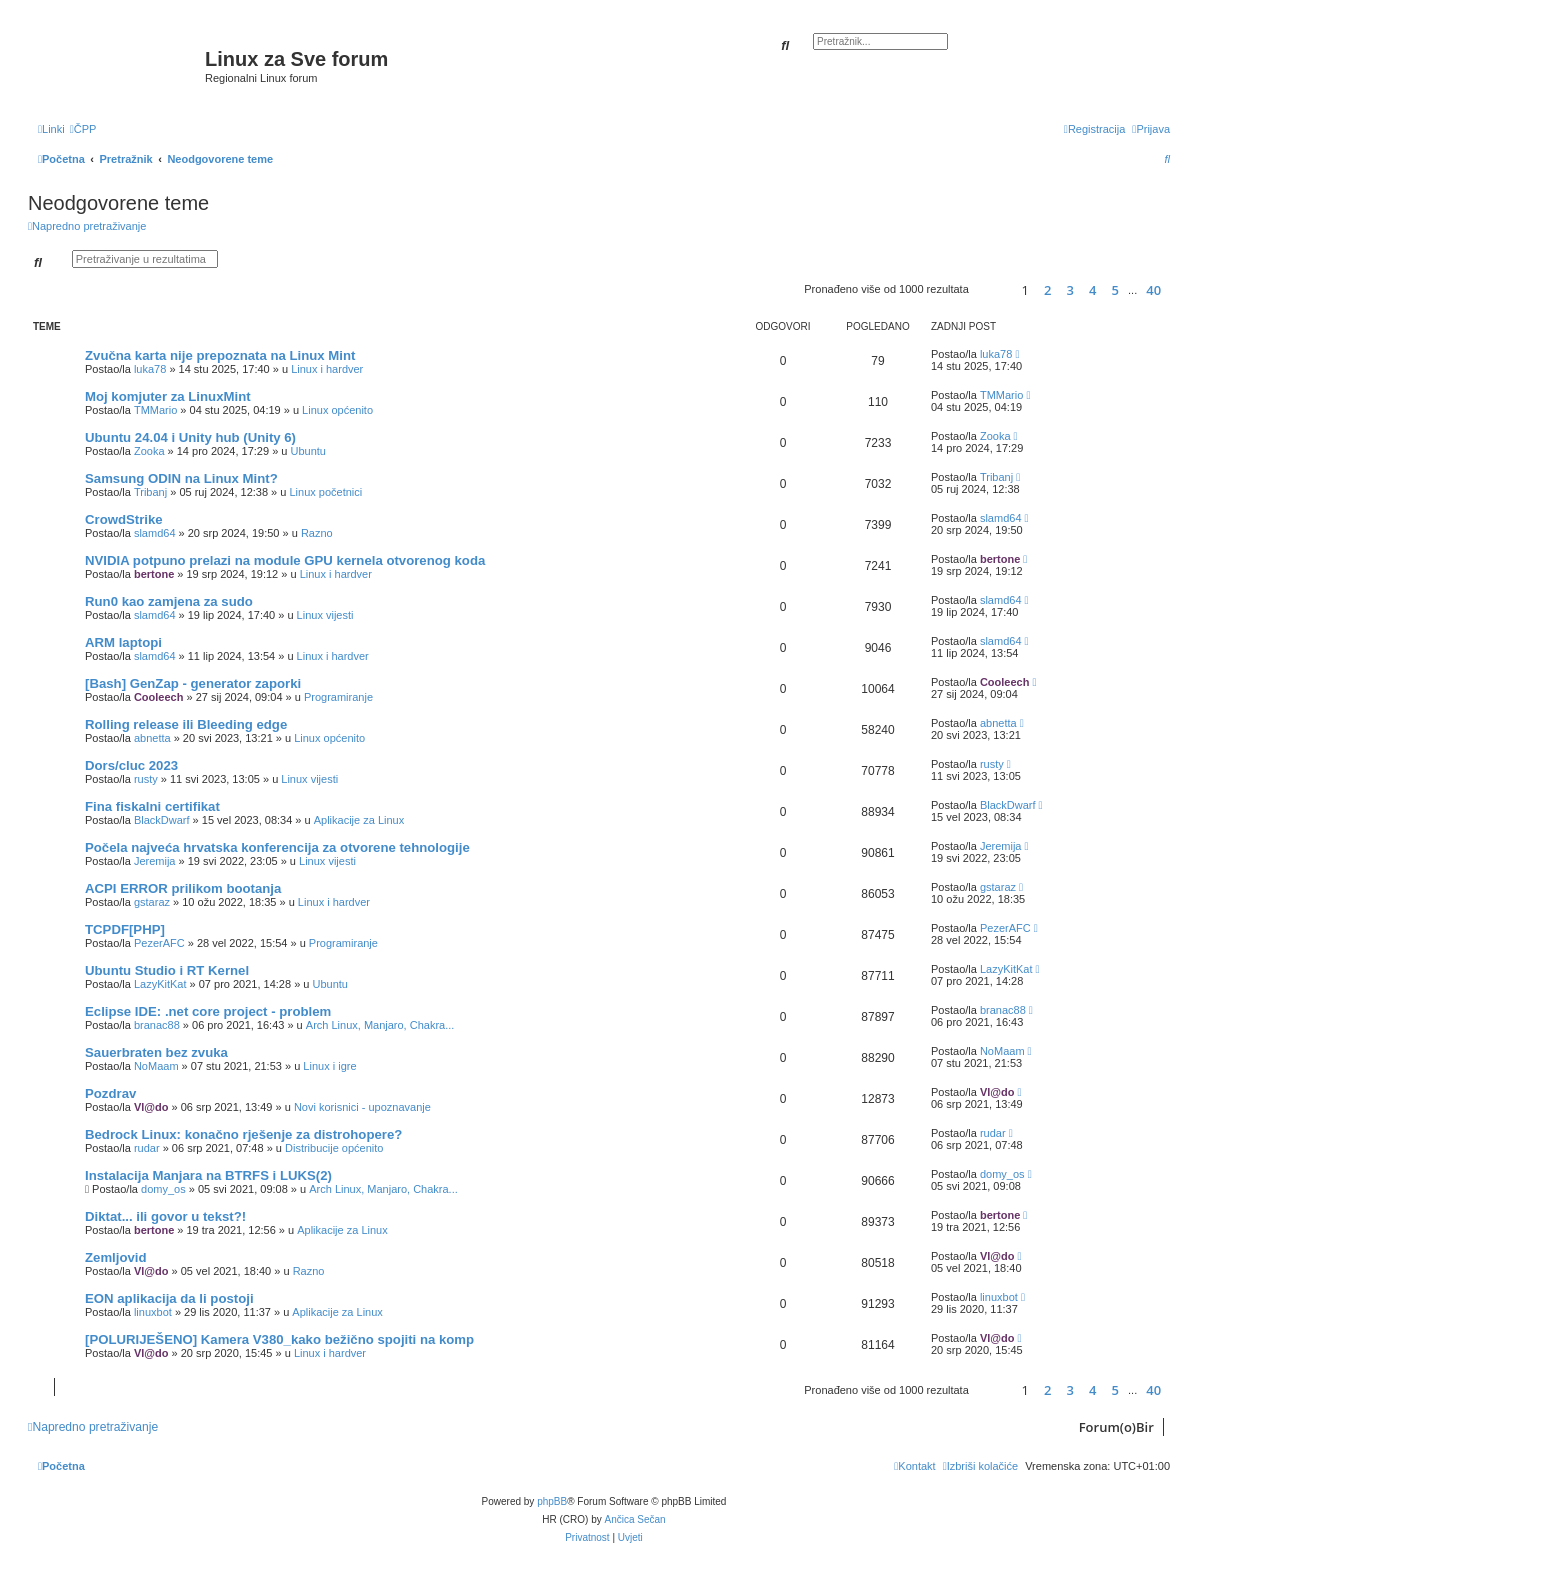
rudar (147, 1148)
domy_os (163, 1189)
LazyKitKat (160, 984)
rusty (146, 779)
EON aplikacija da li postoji (169, 1298)
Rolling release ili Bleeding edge (186, 724)
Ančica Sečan (635, 1519)
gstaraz (152, 902)
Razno (317, 533)
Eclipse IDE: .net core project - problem (208, 1011)
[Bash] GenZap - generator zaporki (193, 683)
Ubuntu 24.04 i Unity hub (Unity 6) (190, 437)
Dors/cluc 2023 (131, 765)
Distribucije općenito (334, 1148)
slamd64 (155, 533)
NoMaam (156, 1066)
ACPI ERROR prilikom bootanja (183, 888)
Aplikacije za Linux (359, 820)
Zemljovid (116, 1257)
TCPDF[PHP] (125, 929)
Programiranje (338, 697)
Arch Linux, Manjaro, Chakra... (380, 1025)
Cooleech (159, 697)
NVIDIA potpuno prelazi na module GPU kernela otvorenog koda (285, 560)
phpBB (552, 1501)
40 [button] (1153, 290)
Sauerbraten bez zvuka (156, 1052)
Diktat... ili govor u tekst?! (165, 1216)
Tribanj (150, 492)
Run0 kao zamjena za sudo (169, 601)
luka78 (150, 369)
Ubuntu (308, 451)
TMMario (155, 410)
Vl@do (151, 1107)
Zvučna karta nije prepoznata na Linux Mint (220, 355)
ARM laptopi (123, 642)
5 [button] (1115, 290)
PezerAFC (159, 943)
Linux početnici (325, 492)
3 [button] (1070, 290)
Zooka (149, 451)
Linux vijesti (325, 615)
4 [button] (1092, 290)
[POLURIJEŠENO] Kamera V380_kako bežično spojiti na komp (279, 1339)
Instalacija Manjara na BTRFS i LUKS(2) (208, 1175)
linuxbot (153, 1312)
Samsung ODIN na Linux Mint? (181, 478)
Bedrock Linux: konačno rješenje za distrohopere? (243, 1134)
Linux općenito (337, 410)
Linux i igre (329, 1066)
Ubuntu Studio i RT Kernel (167, 970)
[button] (992, 289)
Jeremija (155, 861)
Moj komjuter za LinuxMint (168, 396)
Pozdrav (110, 1093)
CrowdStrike (124, 519)
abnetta (152, 738)
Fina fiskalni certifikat (152, 806)
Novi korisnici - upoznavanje (362, 1107)
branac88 (157, 1025)
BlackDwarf (162, 820)
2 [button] (1047, 290)
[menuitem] (83, 129)
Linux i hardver (327, 369)
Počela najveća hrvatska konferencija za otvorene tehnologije (277, 847)
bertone (154, 574)
